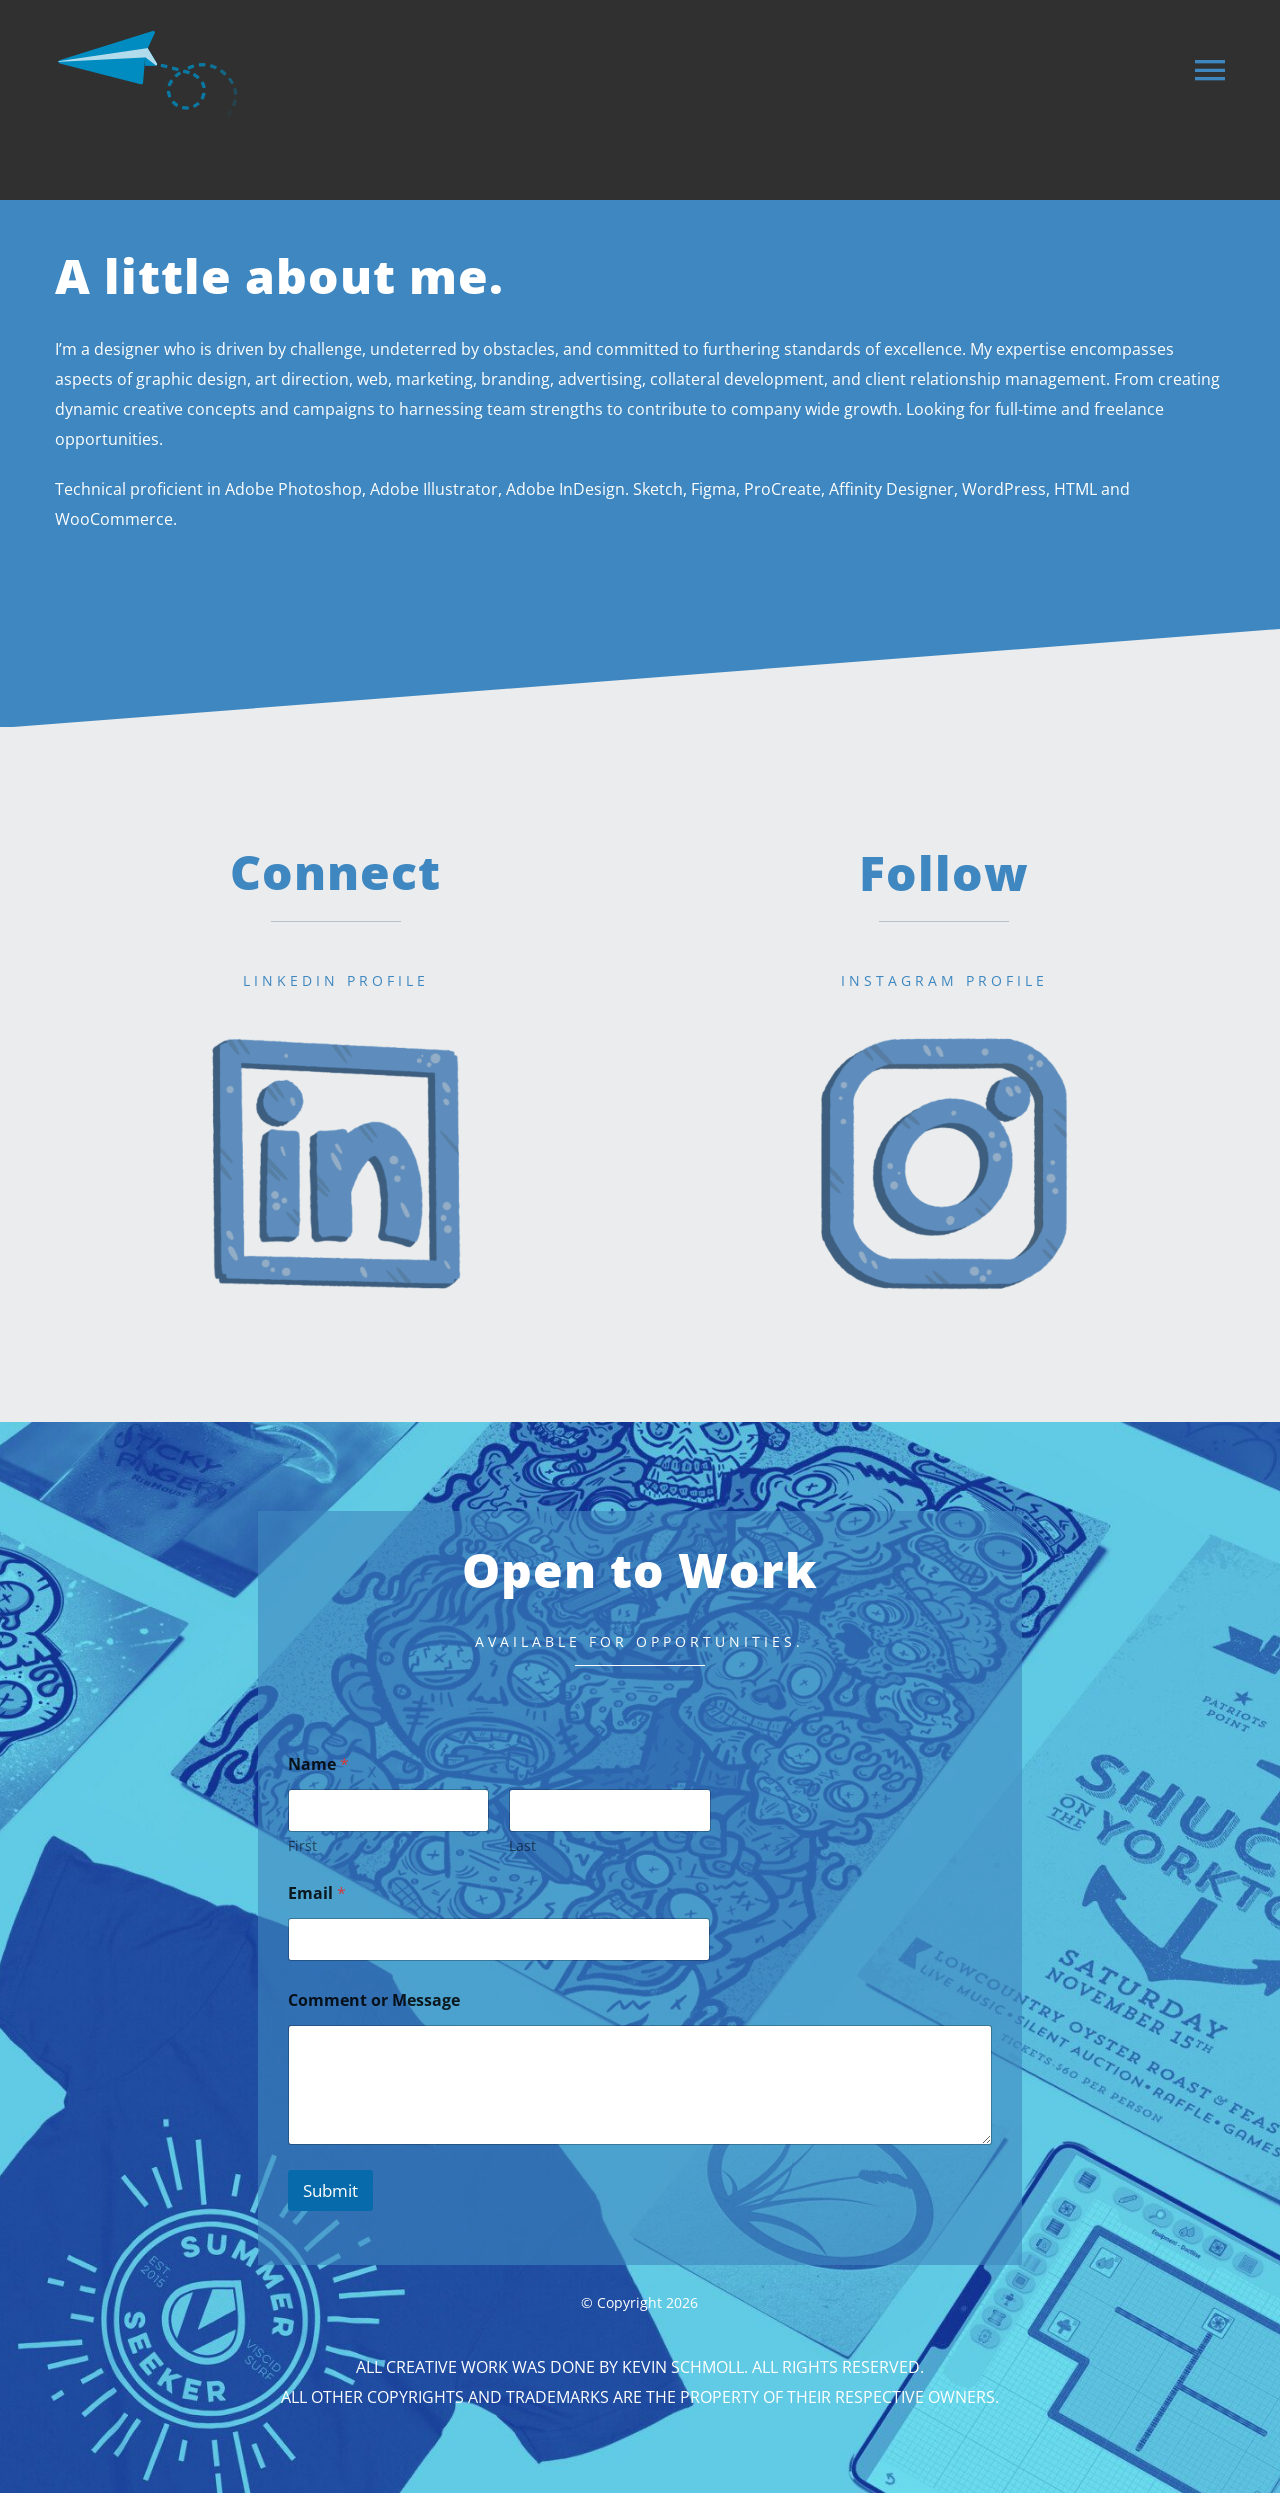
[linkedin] (336, 1023)
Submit (330, 2190)
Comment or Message (374, 2000)
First (302, 1845)
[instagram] (944, 1023)
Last (522, 1845)
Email (317, 1893)
